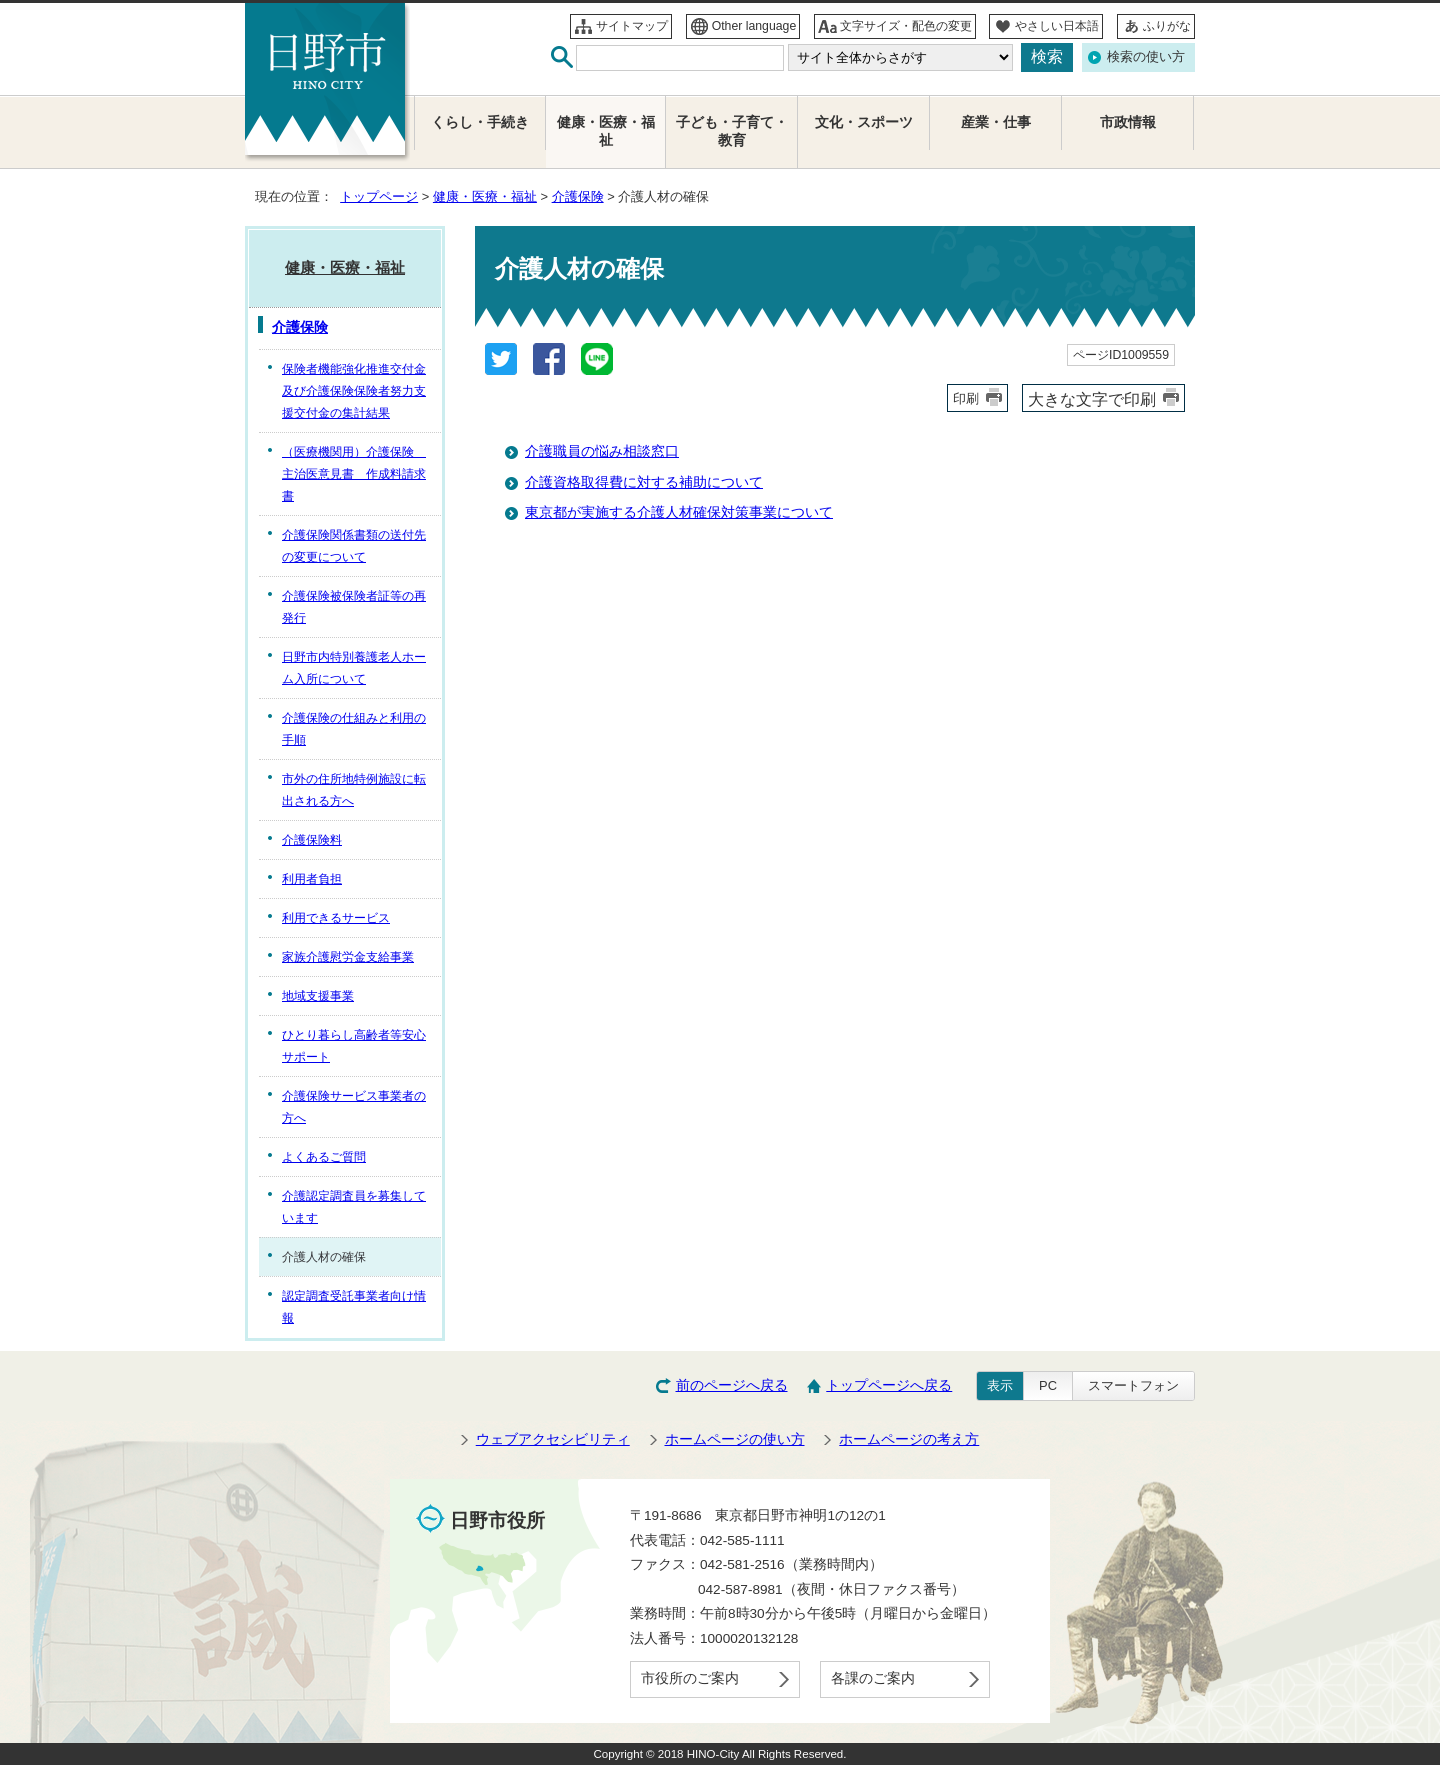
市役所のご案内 (690, 1678)
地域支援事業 (318, 996)
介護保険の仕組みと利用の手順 (354, 729)
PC (1048, 1385)
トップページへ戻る (889, 1385)
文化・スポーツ (864, 122)
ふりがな (1167, 26)
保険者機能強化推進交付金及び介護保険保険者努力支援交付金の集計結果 (354, 391)
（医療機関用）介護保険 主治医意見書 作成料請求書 (354, 474)
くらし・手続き (480, 122)
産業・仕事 (996, 122)
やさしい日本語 (1057, 26)
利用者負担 (312, 879)
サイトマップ (632, 26)
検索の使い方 (1146, 56)
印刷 (966, 398)
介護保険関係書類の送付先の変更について (354, 546)
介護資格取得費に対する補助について (644, 482)
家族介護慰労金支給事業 (348, 957)
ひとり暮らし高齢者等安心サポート (354, 1046)
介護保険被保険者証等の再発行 (354, 607)
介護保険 (578, 196)
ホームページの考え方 (909, 1439)
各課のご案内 (873, 1678)
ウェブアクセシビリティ (553, 1439)
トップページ (379, 196)
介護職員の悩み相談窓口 (602, 451)
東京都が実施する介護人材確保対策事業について (679, 512)
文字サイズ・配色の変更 (906, 26)
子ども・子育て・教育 (732, 131)
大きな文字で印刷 (1092, 399)
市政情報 (1128, 122)
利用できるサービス (336, 918)
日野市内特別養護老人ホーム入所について (354, 668)
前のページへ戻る (732, 1385)
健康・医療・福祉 (485, 196)
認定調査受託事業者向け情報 (354, 1307)
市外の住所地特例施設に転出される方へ (354, 790)
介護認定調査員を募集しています (354, 1207)
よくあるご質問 (324, 1157)
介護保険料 (312, 840)
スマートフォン (1133, 1385)
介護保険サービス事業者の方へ (354, 1107)
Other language (754, 26)
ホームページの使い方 (735, 1439)
